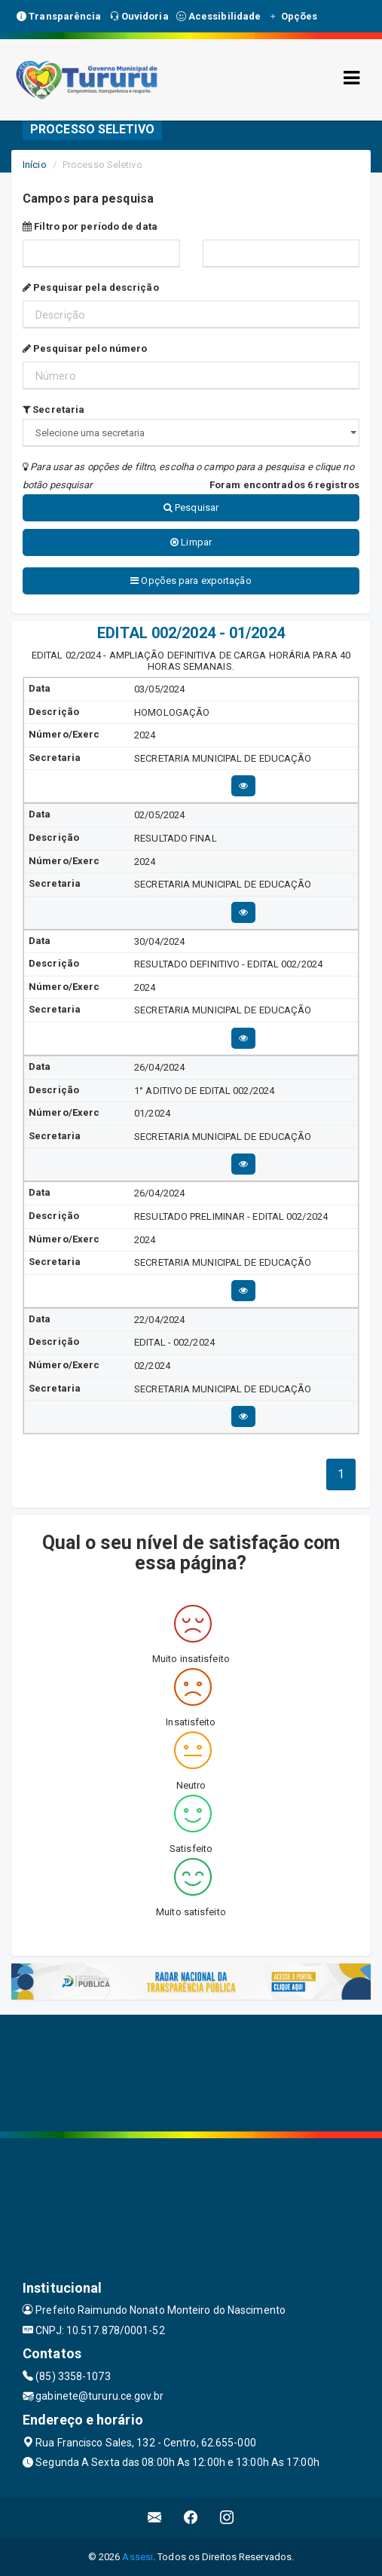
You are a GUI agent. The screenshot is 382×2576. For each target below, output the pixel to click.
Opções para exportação (190, 580)
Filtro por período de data (90, 226)
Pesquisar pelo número (85, 348)
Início (35, 164)
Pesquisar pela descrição (91, 287)
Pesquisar (191, 507)
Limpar (191, 542)
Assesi (137, 2556)
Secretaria (53, 409)
